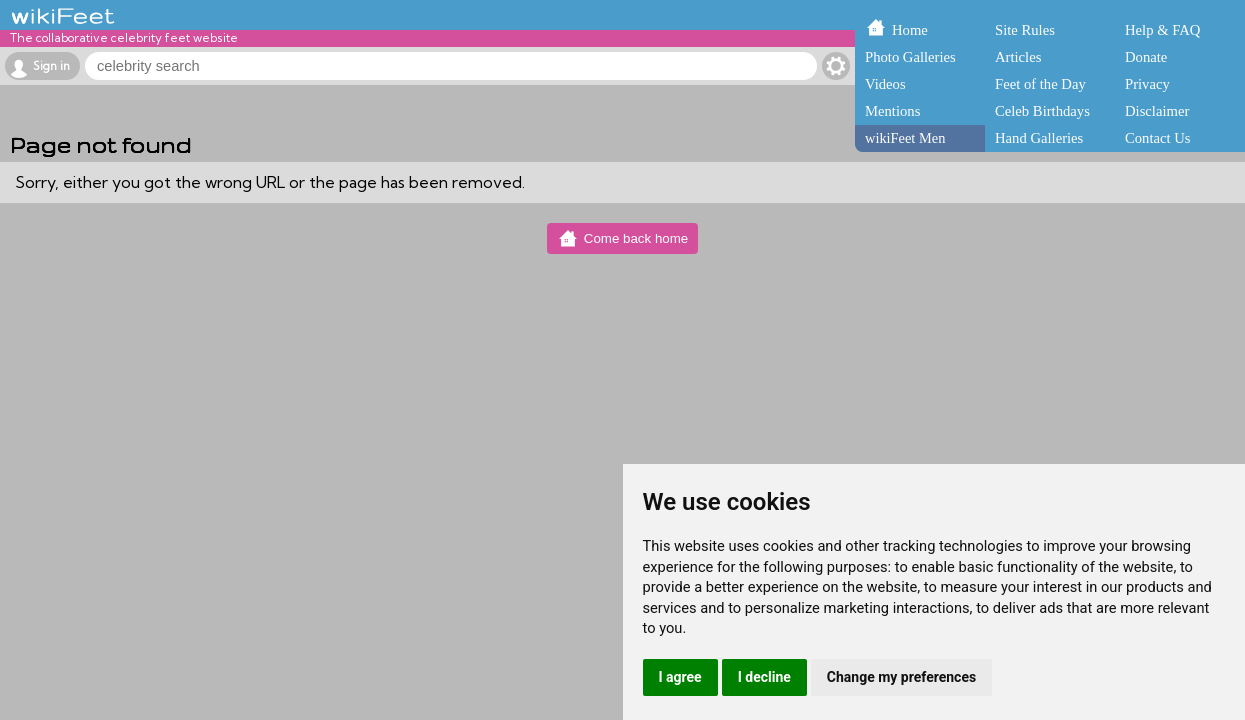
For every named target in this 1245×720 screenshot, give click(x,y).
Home (910, 30)
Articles (1018, 57)
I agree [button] (680, 677)
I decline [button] (764, 677)
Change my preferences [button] (901, 677)
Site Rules (1025, 30)
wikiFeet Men (905, 138)
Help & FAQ (1162, 30)
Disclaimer (1157, 111)
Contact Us (1158, 138)
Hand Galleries (1039, 138)
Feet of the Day (1040, 84)
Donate (1146, 57)
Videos (885, 84)
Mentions (892, 111)
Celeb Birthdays (1042, 111)
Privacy (1147, 84)
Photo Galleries (910, 57)
